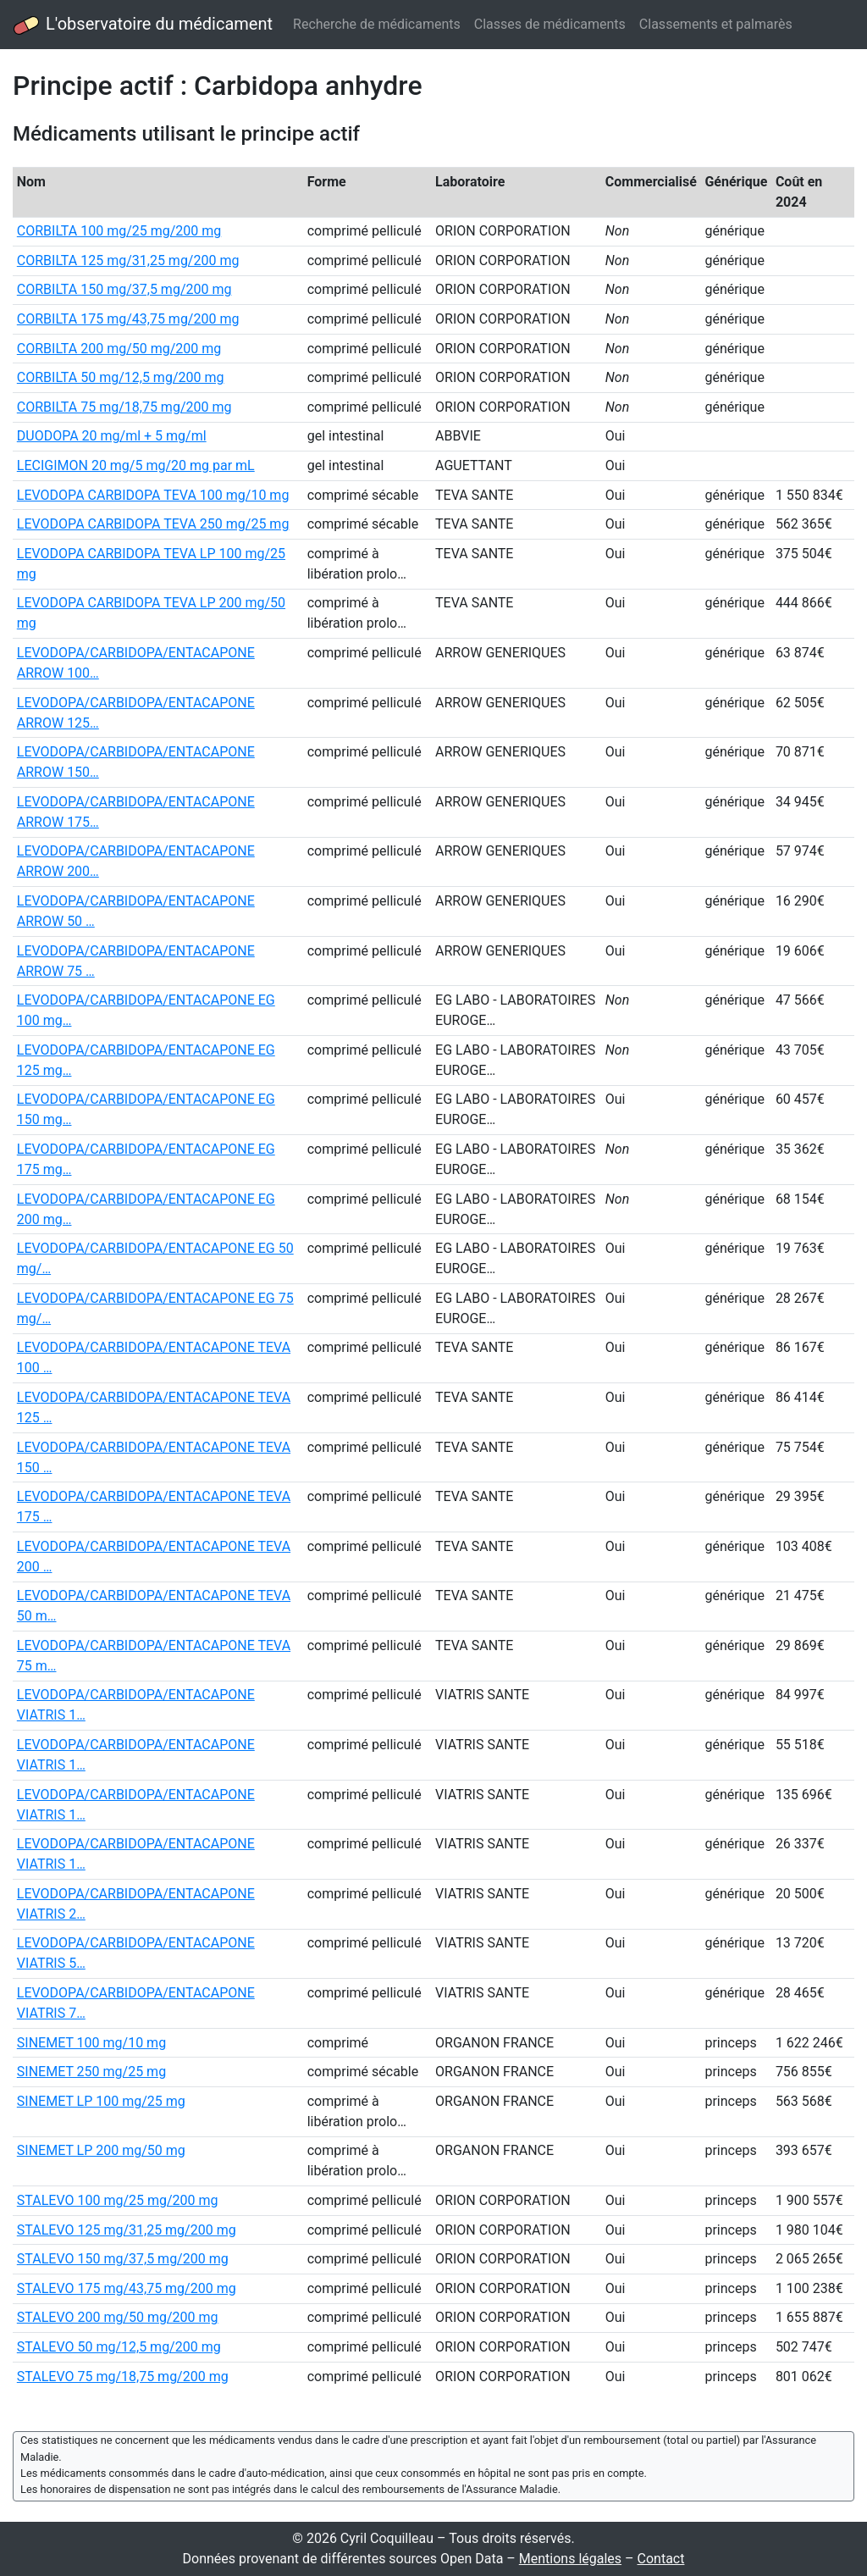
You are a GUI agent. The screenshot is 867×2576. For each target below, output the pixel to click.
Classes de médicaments (550, 24)
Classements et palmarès (715, 24)
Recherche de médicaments (377, 24)
